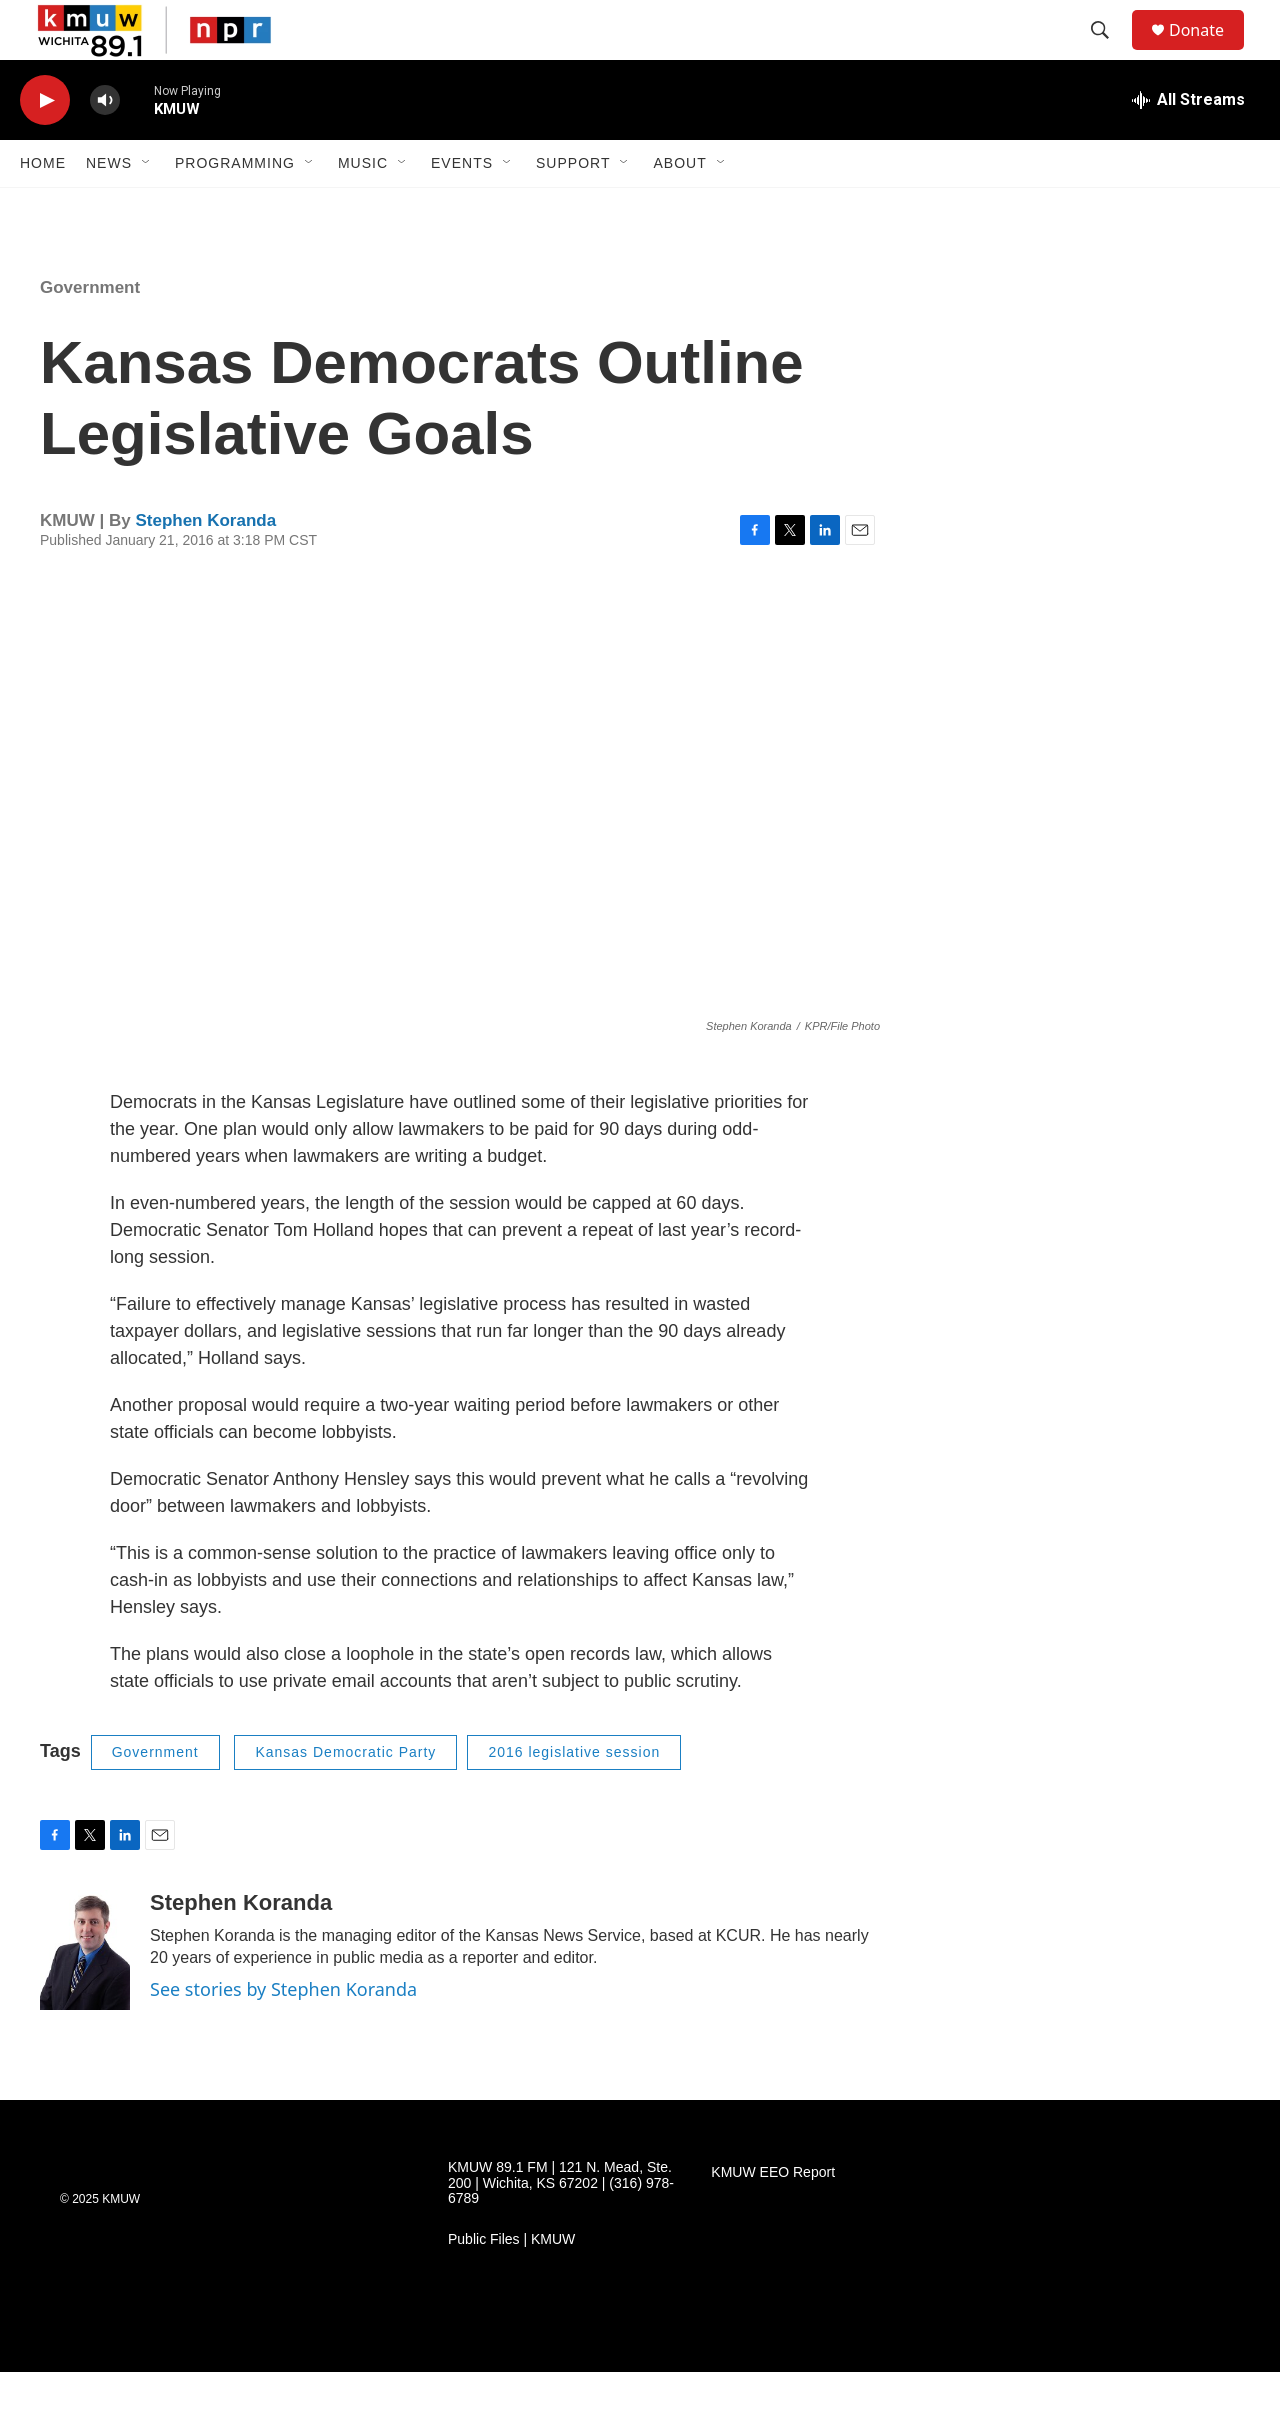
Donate (1209, 52)
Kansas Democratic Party (345, 1797)
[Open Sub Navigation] (147, 208)
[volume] (105, 145)
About (679, 208)
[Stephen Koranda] (85, 1995)
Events (462, 208)
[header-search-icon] (1109, 53)
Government (90, 332)
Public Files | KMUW (511, 2284)
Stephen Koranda (205, 565)
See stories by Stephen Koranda (283, 2034)
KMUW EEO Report (773, 2217)
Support (573, 208)
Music (363, 208)
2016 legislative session (574, 1797)
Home (43, 208)
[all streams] (1188, 145)
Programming (235, 208)
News (109, 208)
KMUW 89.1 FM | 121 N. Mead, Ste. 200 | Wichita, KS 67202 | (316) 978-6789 (561, 2228)
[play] (45, 145)
